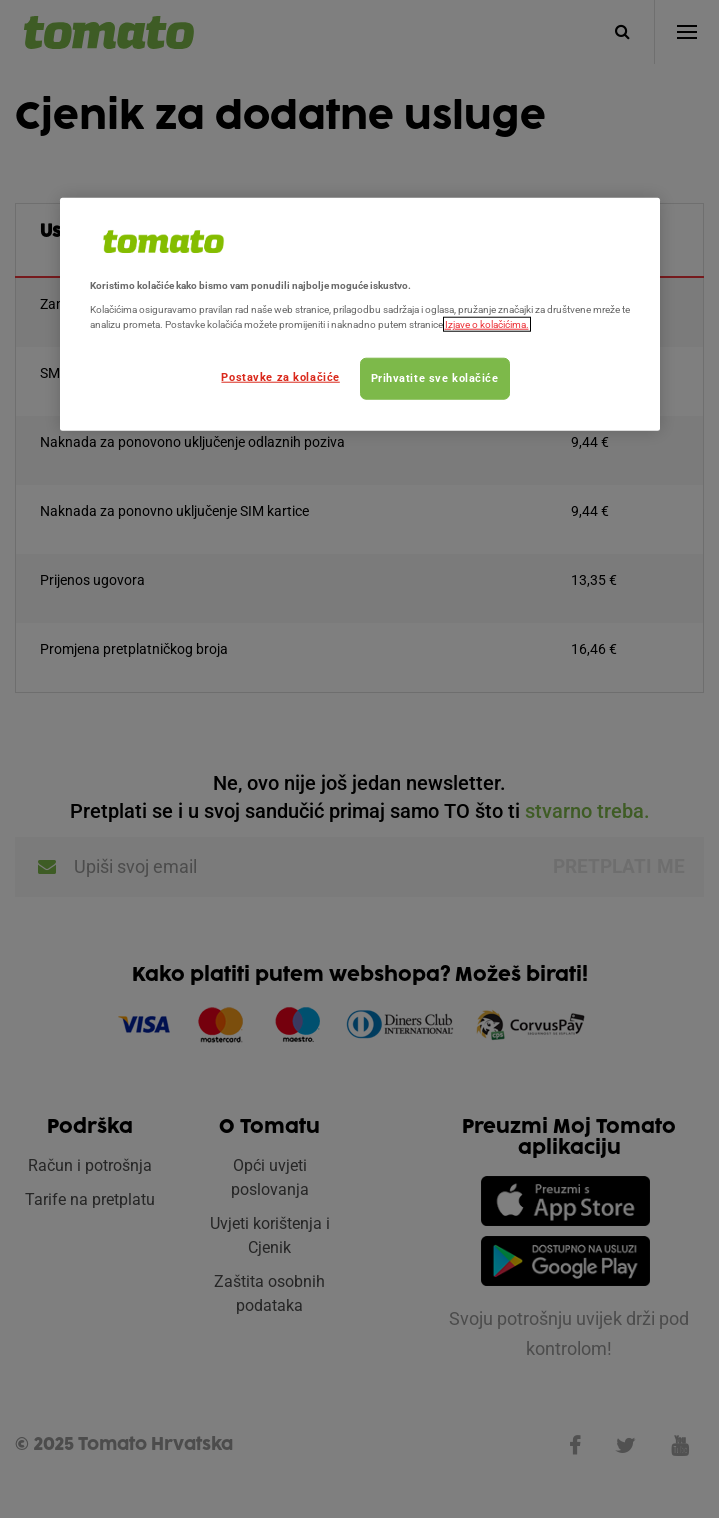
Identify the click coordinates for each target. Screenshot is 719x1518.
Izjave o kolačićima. (487, 324)
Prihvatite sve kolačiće (435, 377)
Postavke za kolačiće (280, 376)
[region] (360, 313)
